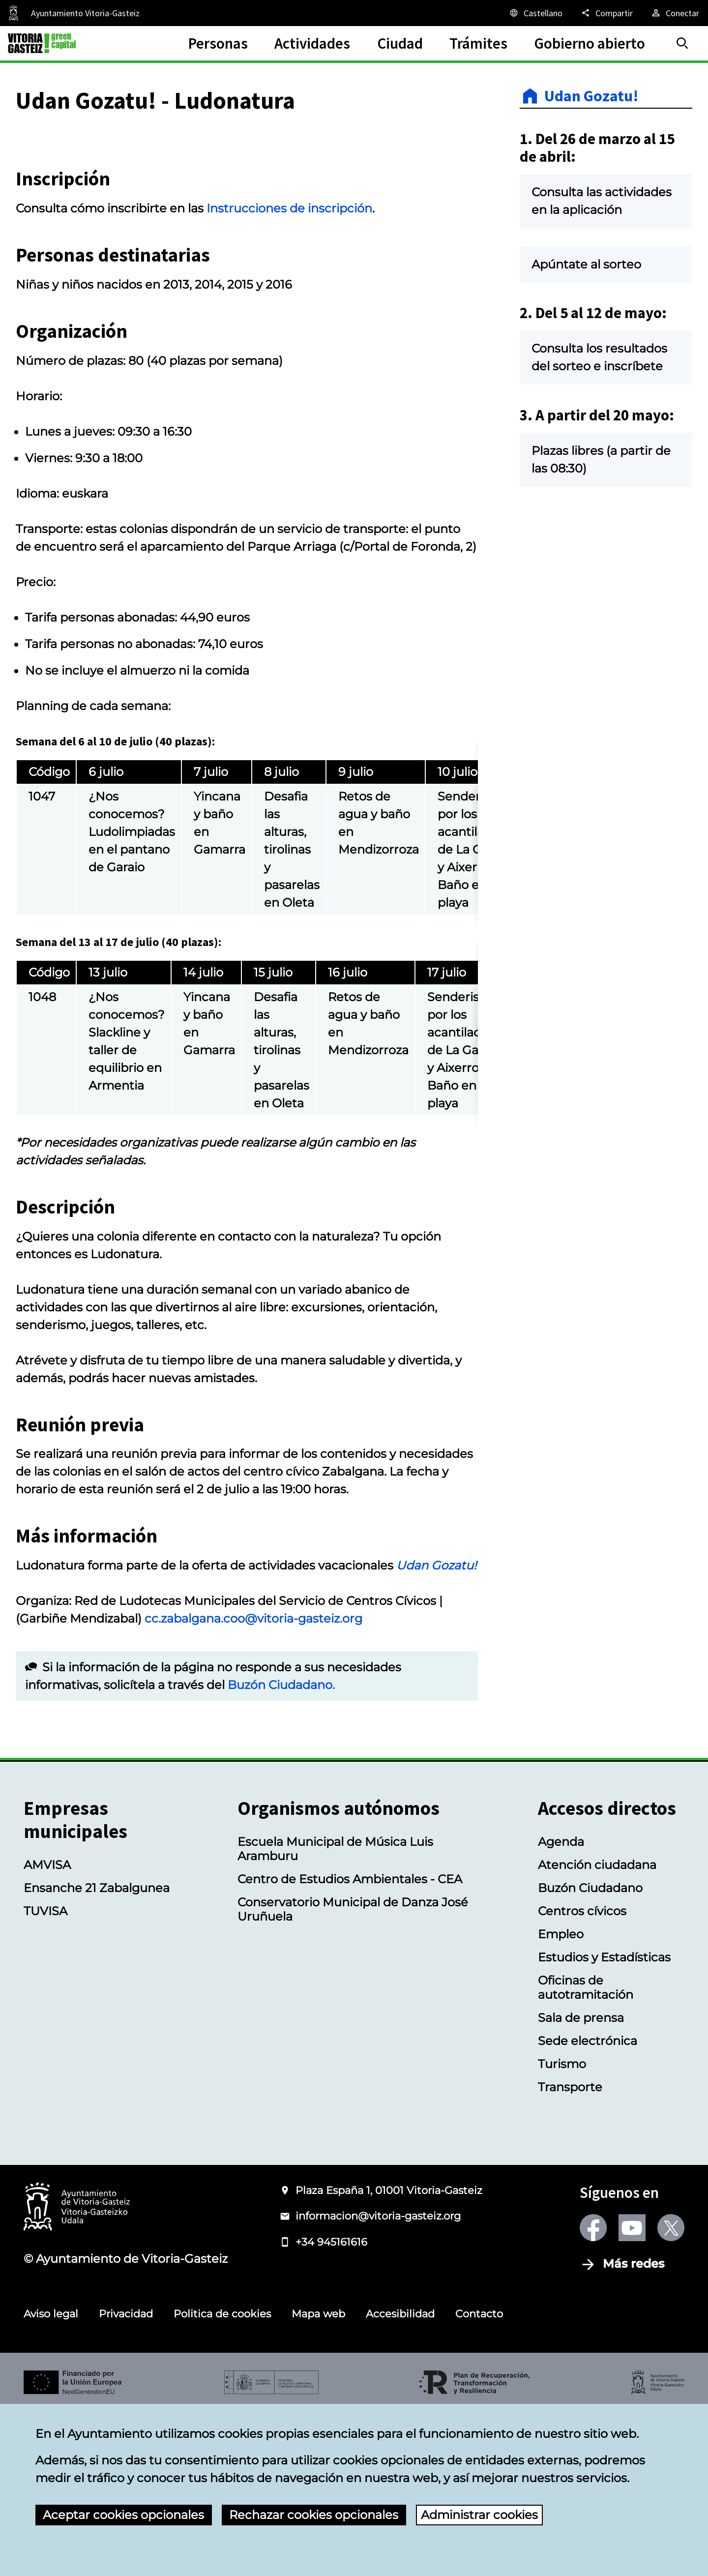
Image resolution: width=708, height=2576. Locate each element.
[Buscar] (682, 43)
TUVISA (45, 2075)
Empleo (561, 2098)
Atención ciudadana (597, 2029)
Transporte (570, 2251)
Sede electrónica (587, 2205)
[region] (247, 997)
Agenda (561, 2006)
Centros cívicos (582, 2075)
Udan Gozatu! (591, 96)
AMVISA (47, 2029)
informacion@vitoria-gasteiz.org (378, 2380)
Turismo (562, 2228)
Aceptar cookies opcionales (123, 2515)
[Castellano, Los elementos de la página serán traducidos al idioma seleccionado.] (535, 12)
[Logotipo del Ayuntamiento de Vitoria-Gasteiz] (77, 2372)
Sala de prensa (581, 2182)
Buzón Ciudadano (590, 2052)
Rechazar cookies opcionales (313, 2515)
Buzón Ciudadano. (281, 1849)
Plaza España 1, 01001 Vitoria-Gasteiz (388, 2354)
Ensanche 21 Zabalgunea (97, 2052)
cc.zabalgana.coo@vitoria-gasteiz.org (253, 1783)
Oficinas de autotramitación (585, 2151)
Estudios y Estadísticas (604, 2121)
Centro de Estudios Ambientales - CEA (349, 2043)
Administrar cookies (479, 2515)
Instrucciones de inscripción (289, 372)
